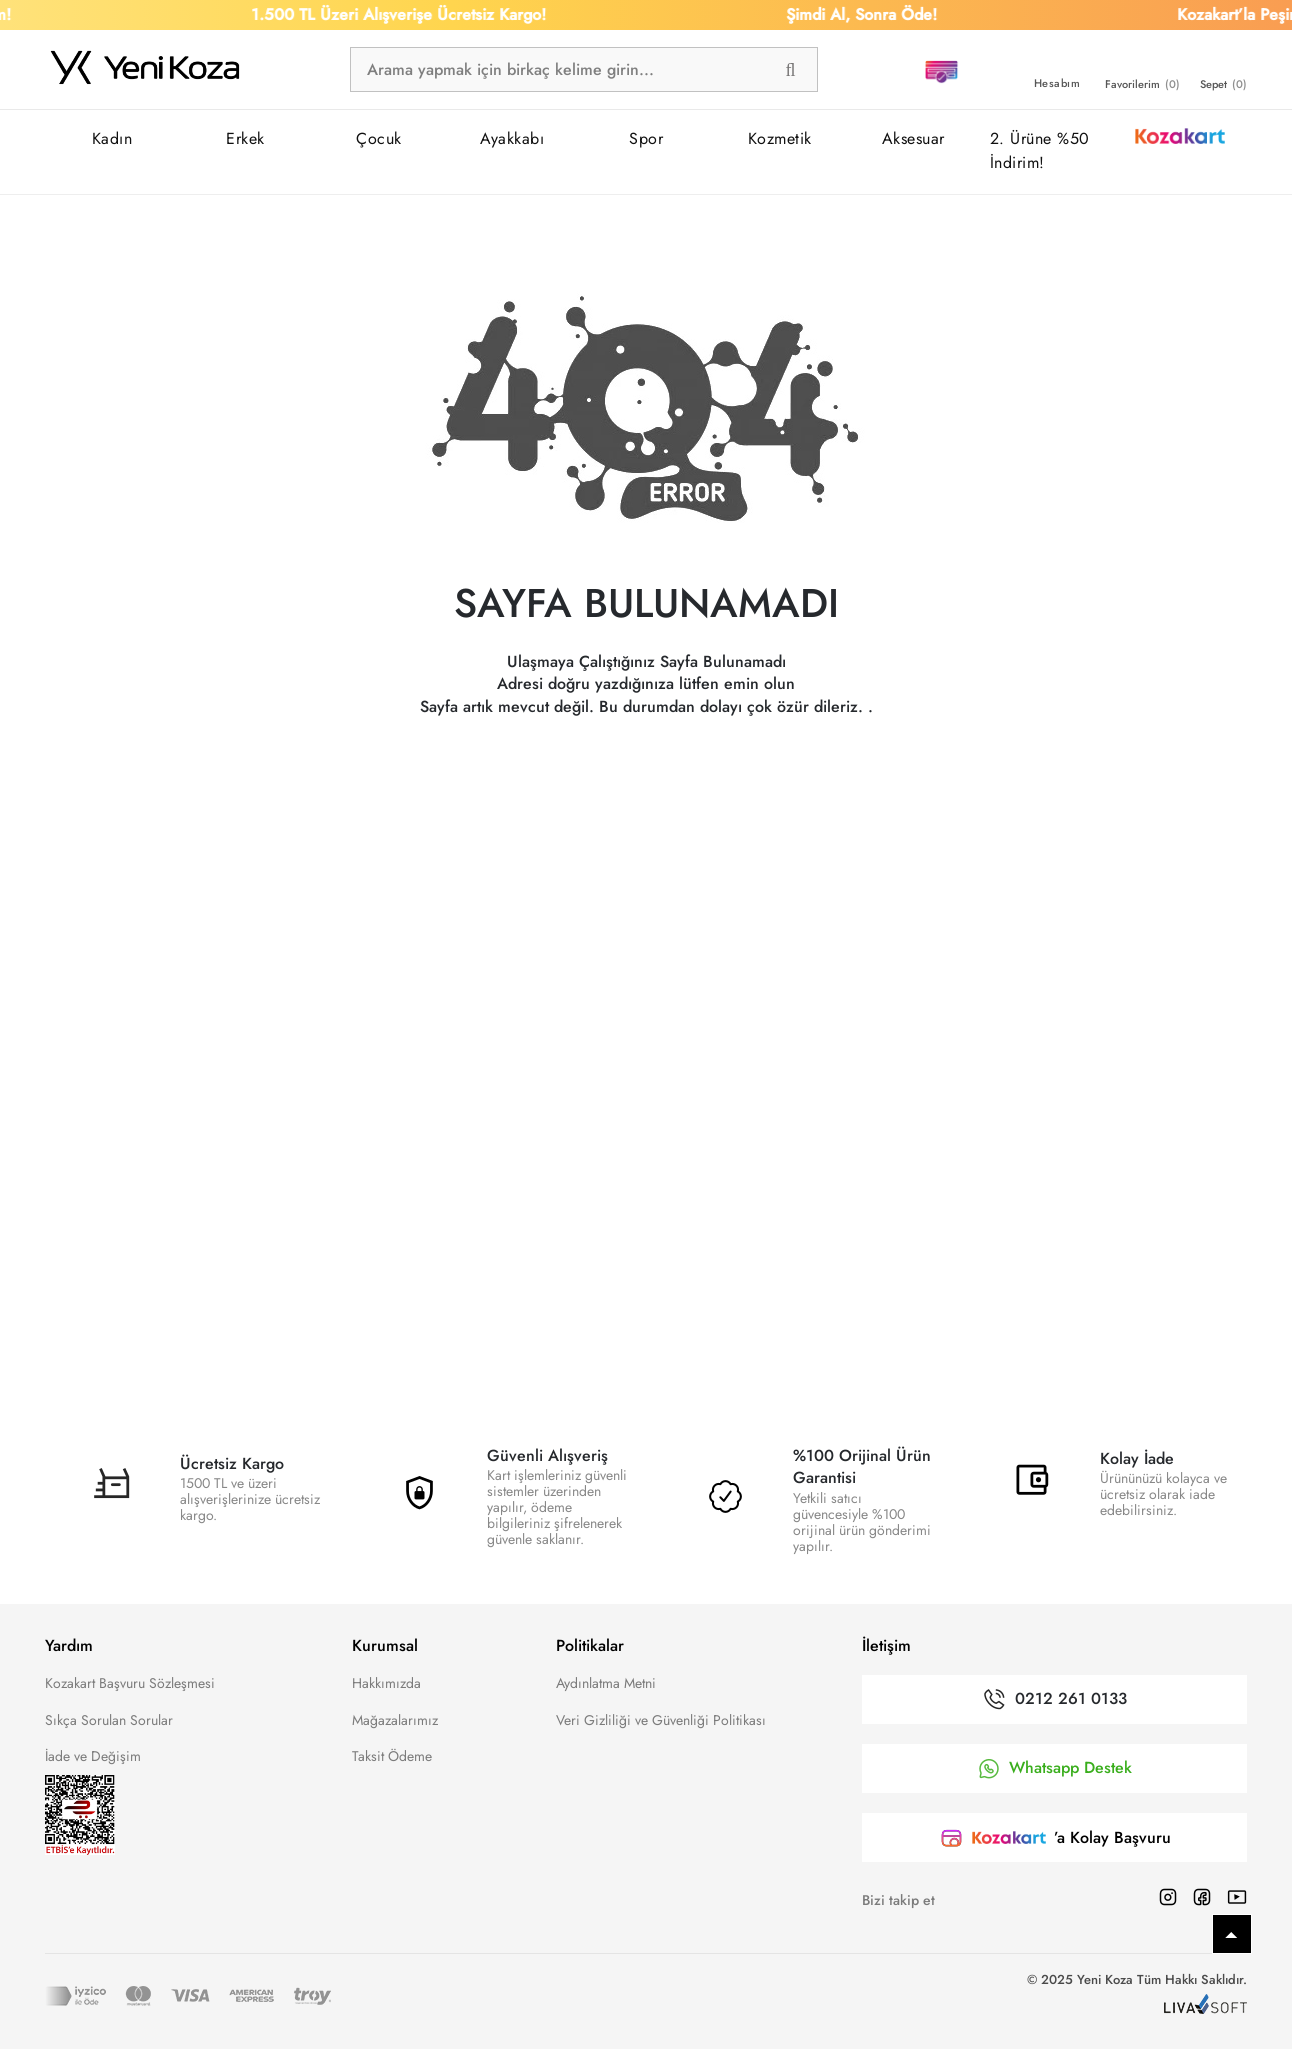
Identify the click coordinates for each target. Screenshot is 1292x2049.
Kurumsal (385, 1645)
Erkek (245, 138)
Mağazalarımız (395, 1720)
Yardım (69, 1645)
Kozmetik (780, 138)
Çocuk (379, 138)
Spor (646, 138)
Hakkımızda (386, 1683)
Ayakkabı (512, 138)
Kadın (112, 138)
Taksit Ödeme (392, 1756)
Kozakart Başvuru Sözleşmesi (130, 1683)
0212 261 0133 (1071, 1699)
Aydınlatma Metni (606, 1683)
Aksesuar (913, 138)
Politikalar (590, 1645)
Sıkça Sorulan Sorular (109, 1720)
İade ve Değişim (93, 1756)
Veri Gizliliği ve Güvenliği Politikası (661, 1720)
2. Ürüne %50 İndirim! (1040, 150)
